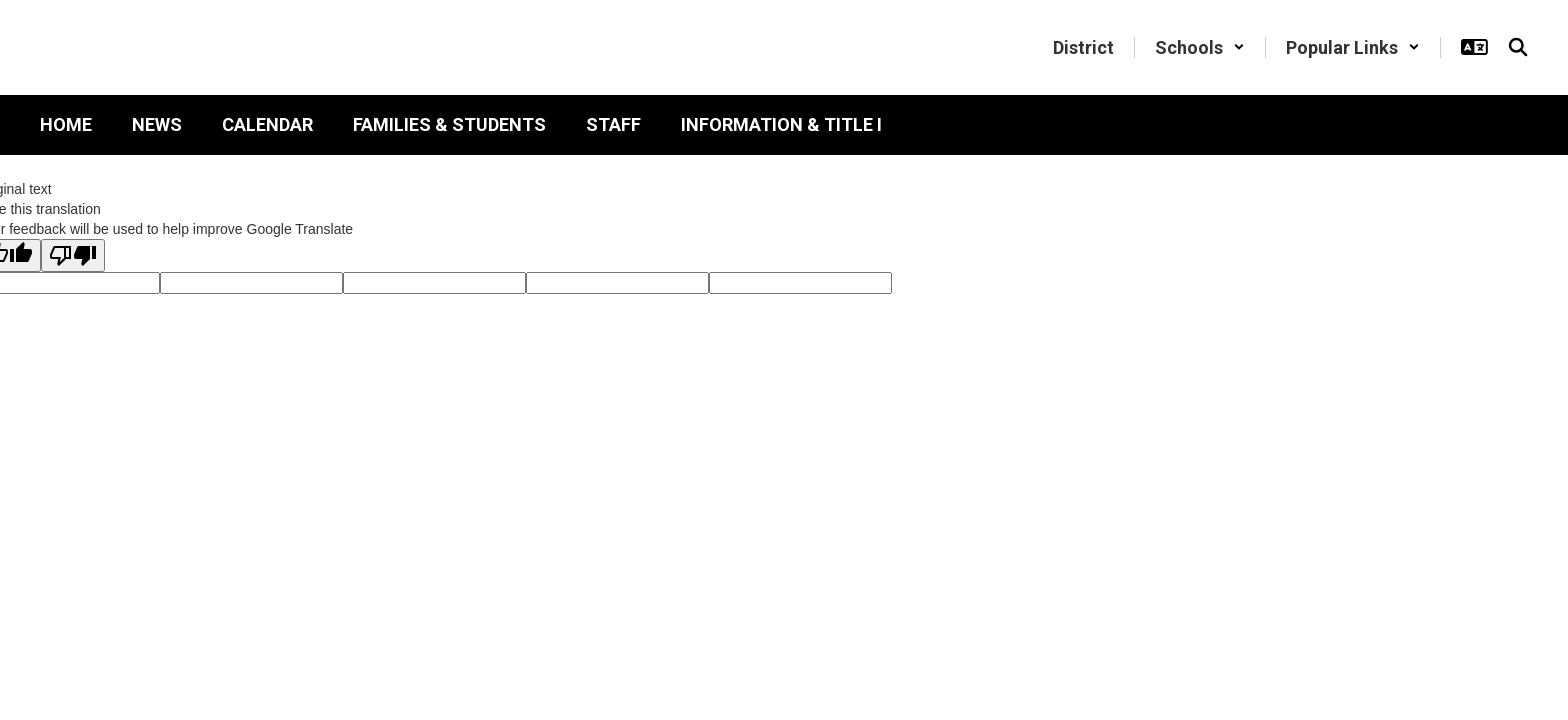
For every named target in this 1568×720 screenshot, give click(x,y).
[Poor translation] (73, 255)
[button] (1200, 47)
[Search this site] (1518, 47)
